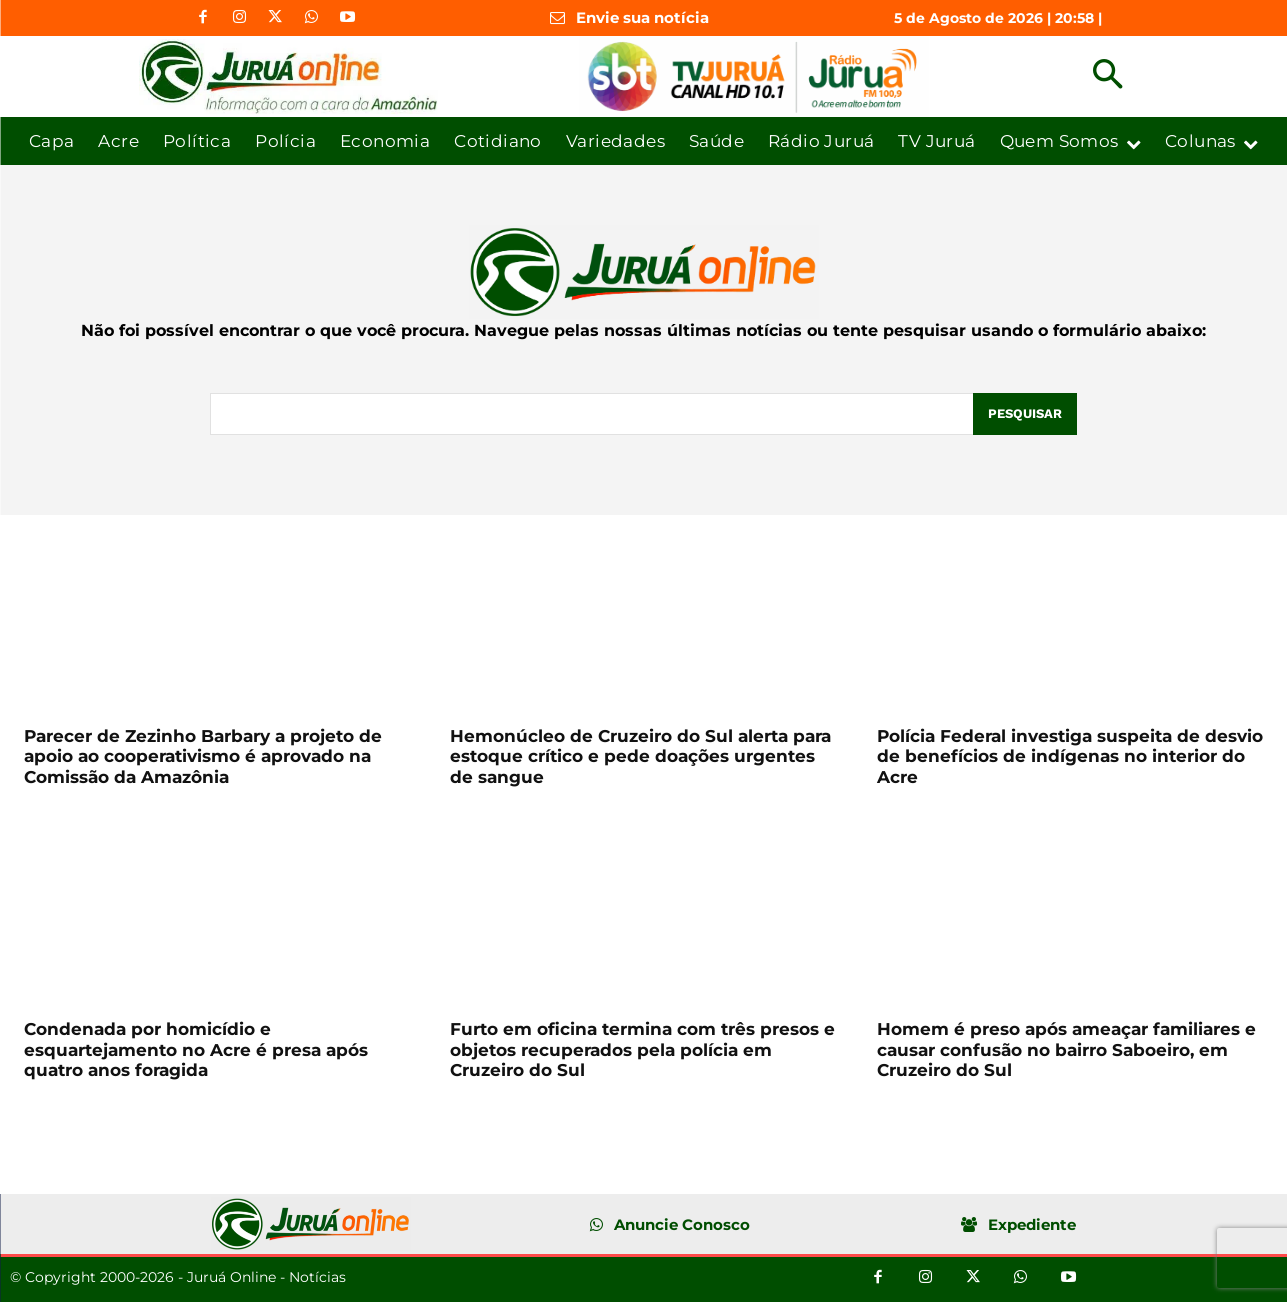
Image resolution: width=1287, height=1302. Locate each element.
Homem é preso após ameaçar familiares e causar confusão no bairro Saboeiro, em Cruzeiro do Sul (1066, 1049)
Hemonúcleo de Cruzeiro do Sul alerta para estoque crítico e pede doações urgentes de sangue (640, 756)
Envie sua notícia (642, 17)
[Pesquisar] (1025, 414)
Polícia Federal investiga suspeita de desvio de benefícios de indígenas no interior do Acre (1070, 756)
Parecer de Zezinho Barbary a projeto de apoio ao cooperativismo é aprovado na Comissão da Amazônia (203, 756)
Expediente (1032, 1224)
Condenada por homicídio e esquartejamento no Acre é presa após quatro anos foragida (196, 1049)
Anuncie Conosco (682, 1224)
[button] (1107, 76)
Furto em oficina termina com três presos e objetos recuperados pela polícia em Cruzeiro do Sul (642, 1049)
